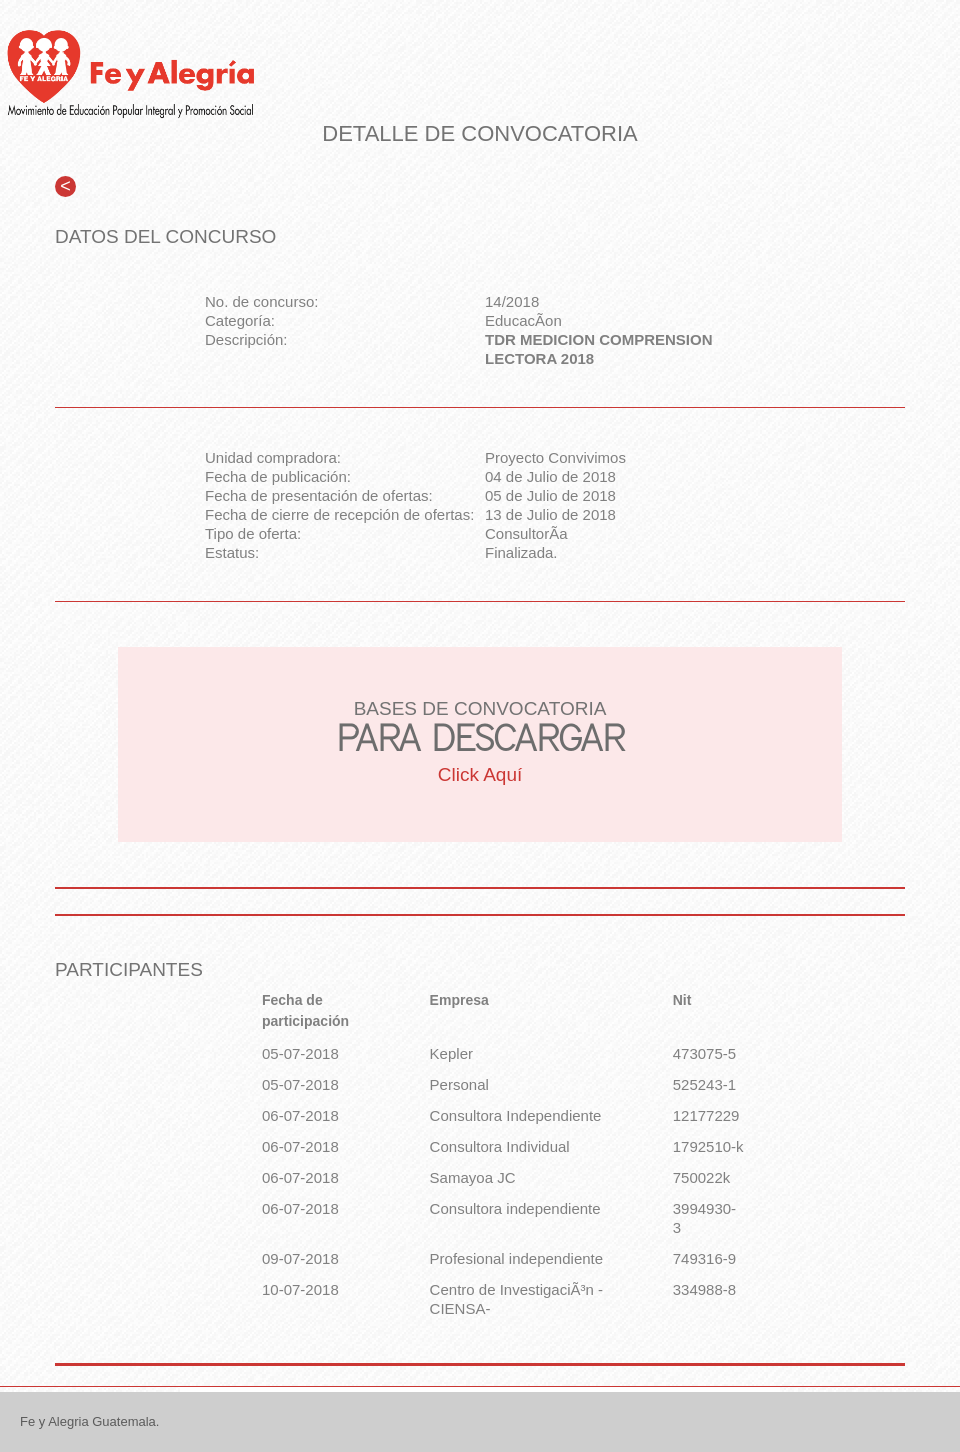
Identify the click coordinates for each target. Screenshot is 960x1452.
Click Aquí (480, 774)
